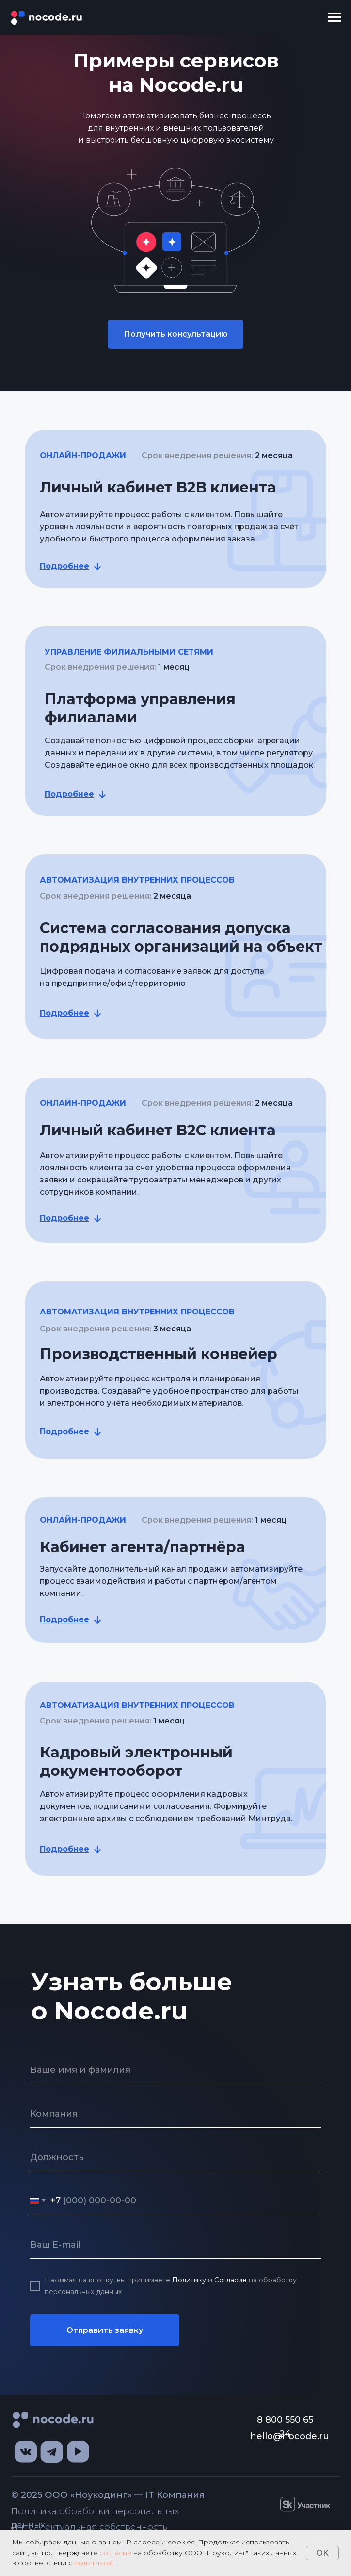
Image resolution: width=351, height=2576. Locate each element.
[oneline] (175, 2114)
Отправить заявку (104, 2330)
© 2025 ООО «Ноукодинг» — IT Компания (108, 2494)
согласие (115, 2552)
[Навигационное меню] (334, 17)
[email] (175, 2245)
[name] (175, 2070)
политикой (93, 2563)
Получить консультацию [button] (176, 334)
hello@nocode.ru (289, 2436)
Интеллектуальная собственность (89, 2526)
